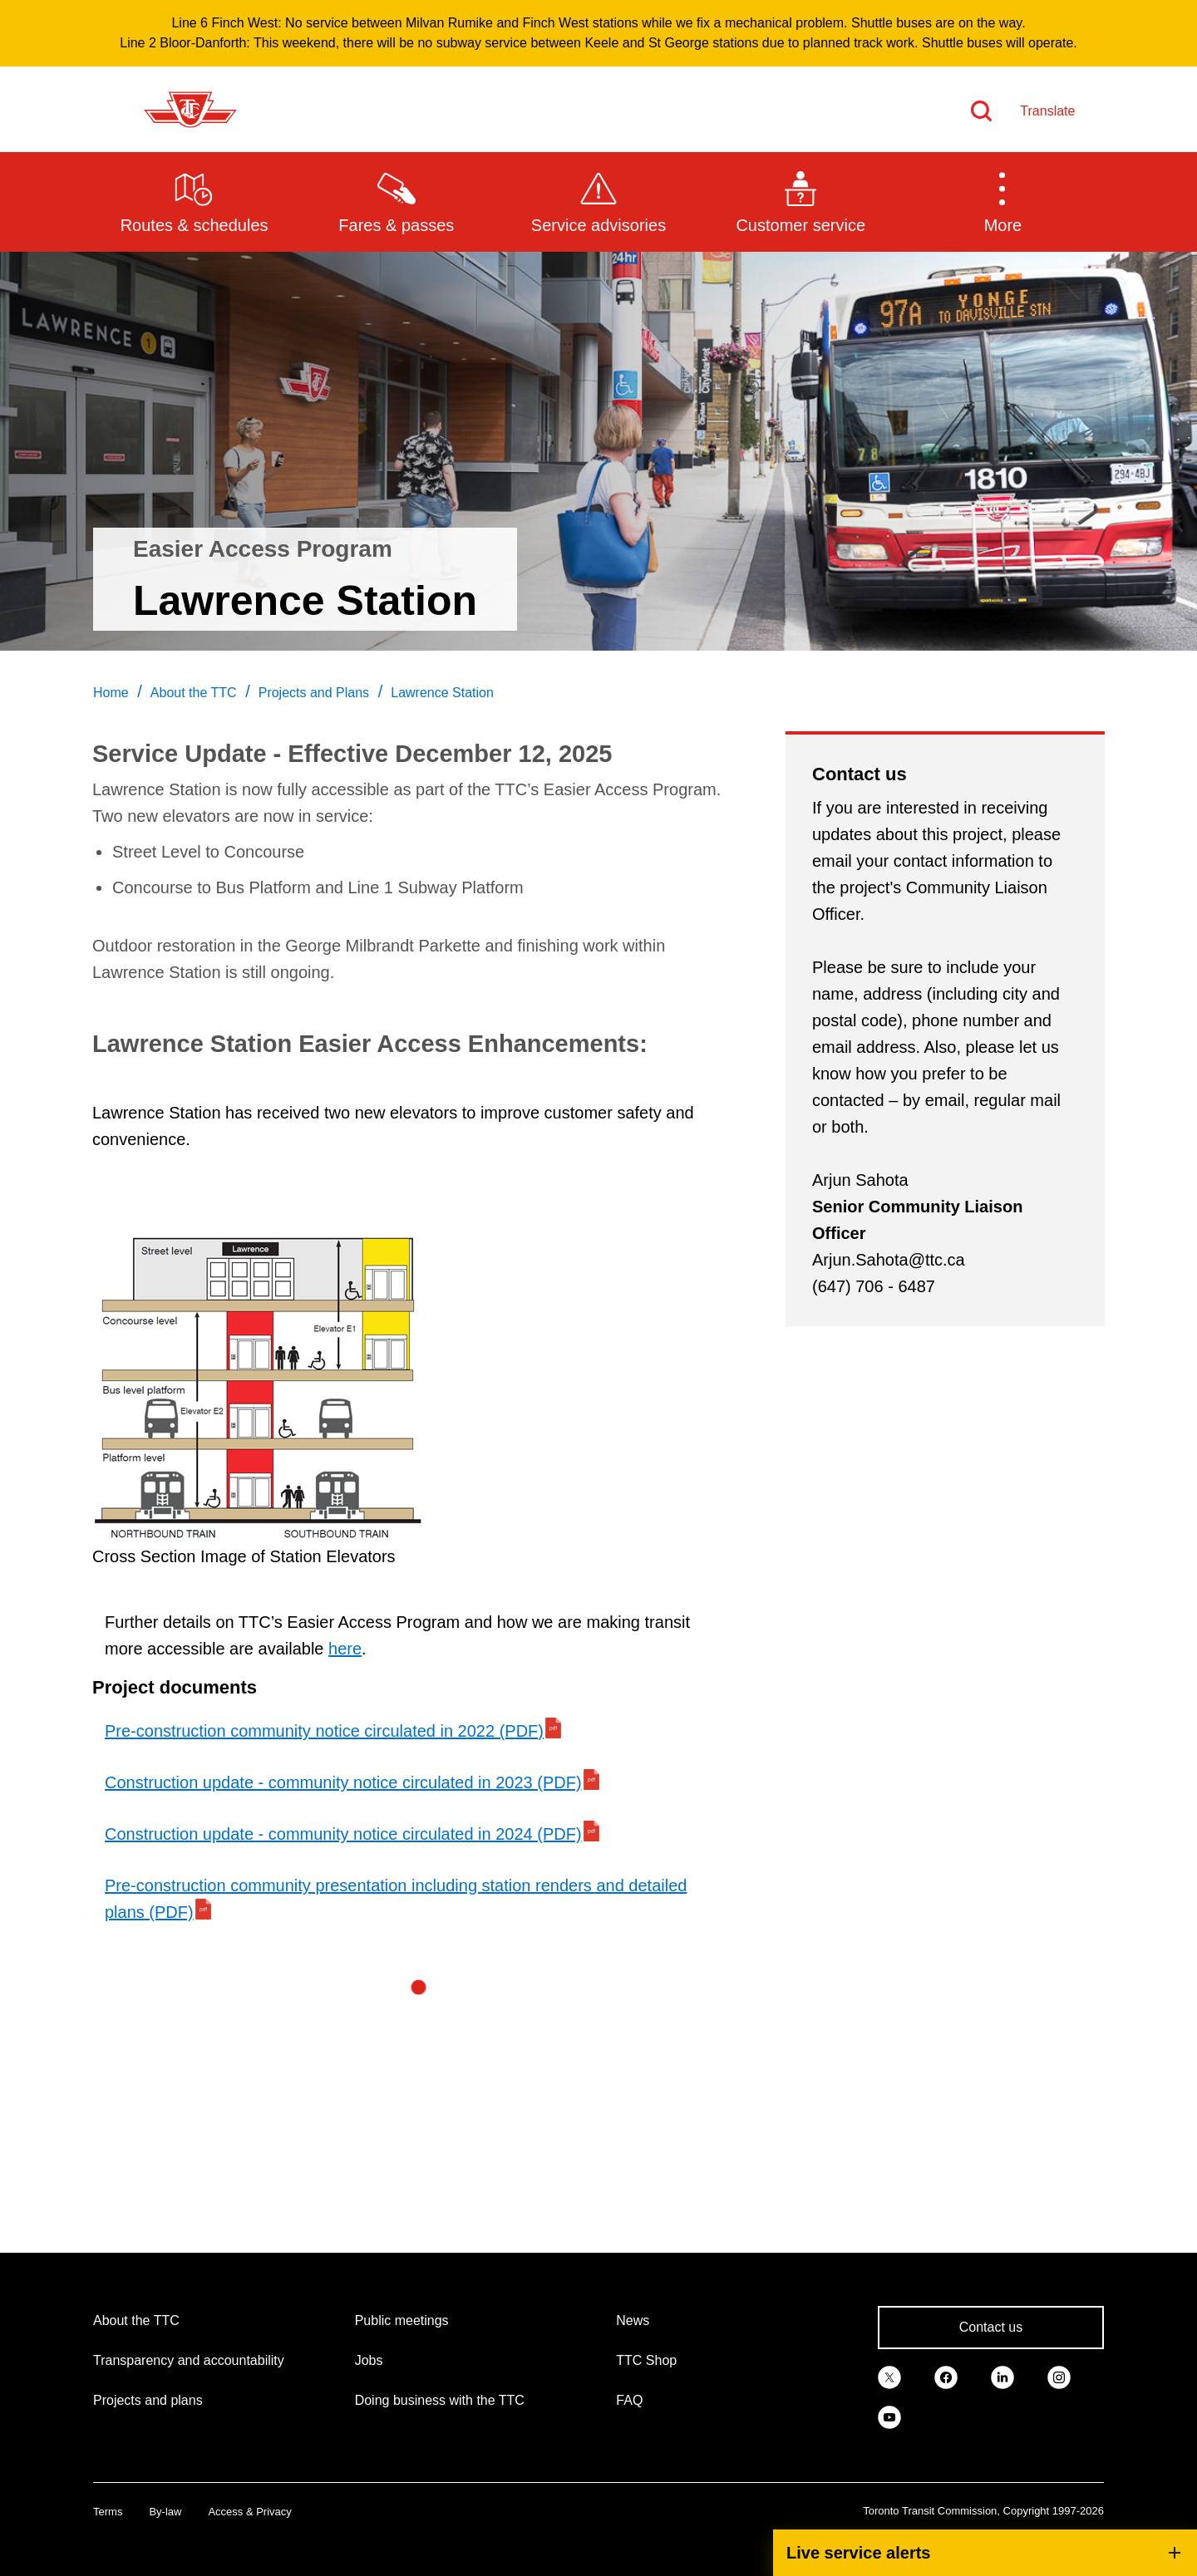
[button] (1003, 201)
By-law (165, 2511)
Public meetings (402, 2320)
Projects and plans (148, 2400)
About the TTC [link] (193, 693)
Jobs (369, 2360)
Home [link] (111, 693)
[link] (889, 2375)
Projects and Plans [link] (314, 693)
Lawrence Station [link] (442, 693)
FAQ (629, 2400)
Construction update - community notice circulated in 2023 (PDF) (343, 1782)
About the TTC (136, 2320)
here (345, 1648)
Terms (107, 2511)
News (632, 2320)
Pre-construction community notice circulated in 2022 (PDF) (324, 1731)
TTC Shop (646, 2360)
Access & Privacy (249, 2511)
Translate (1047, 111)
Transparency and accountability (188, 2360)
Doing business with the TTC (440, 2400)
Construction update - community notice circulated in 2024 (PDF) (343, 1834)
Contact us (990, 2327)
